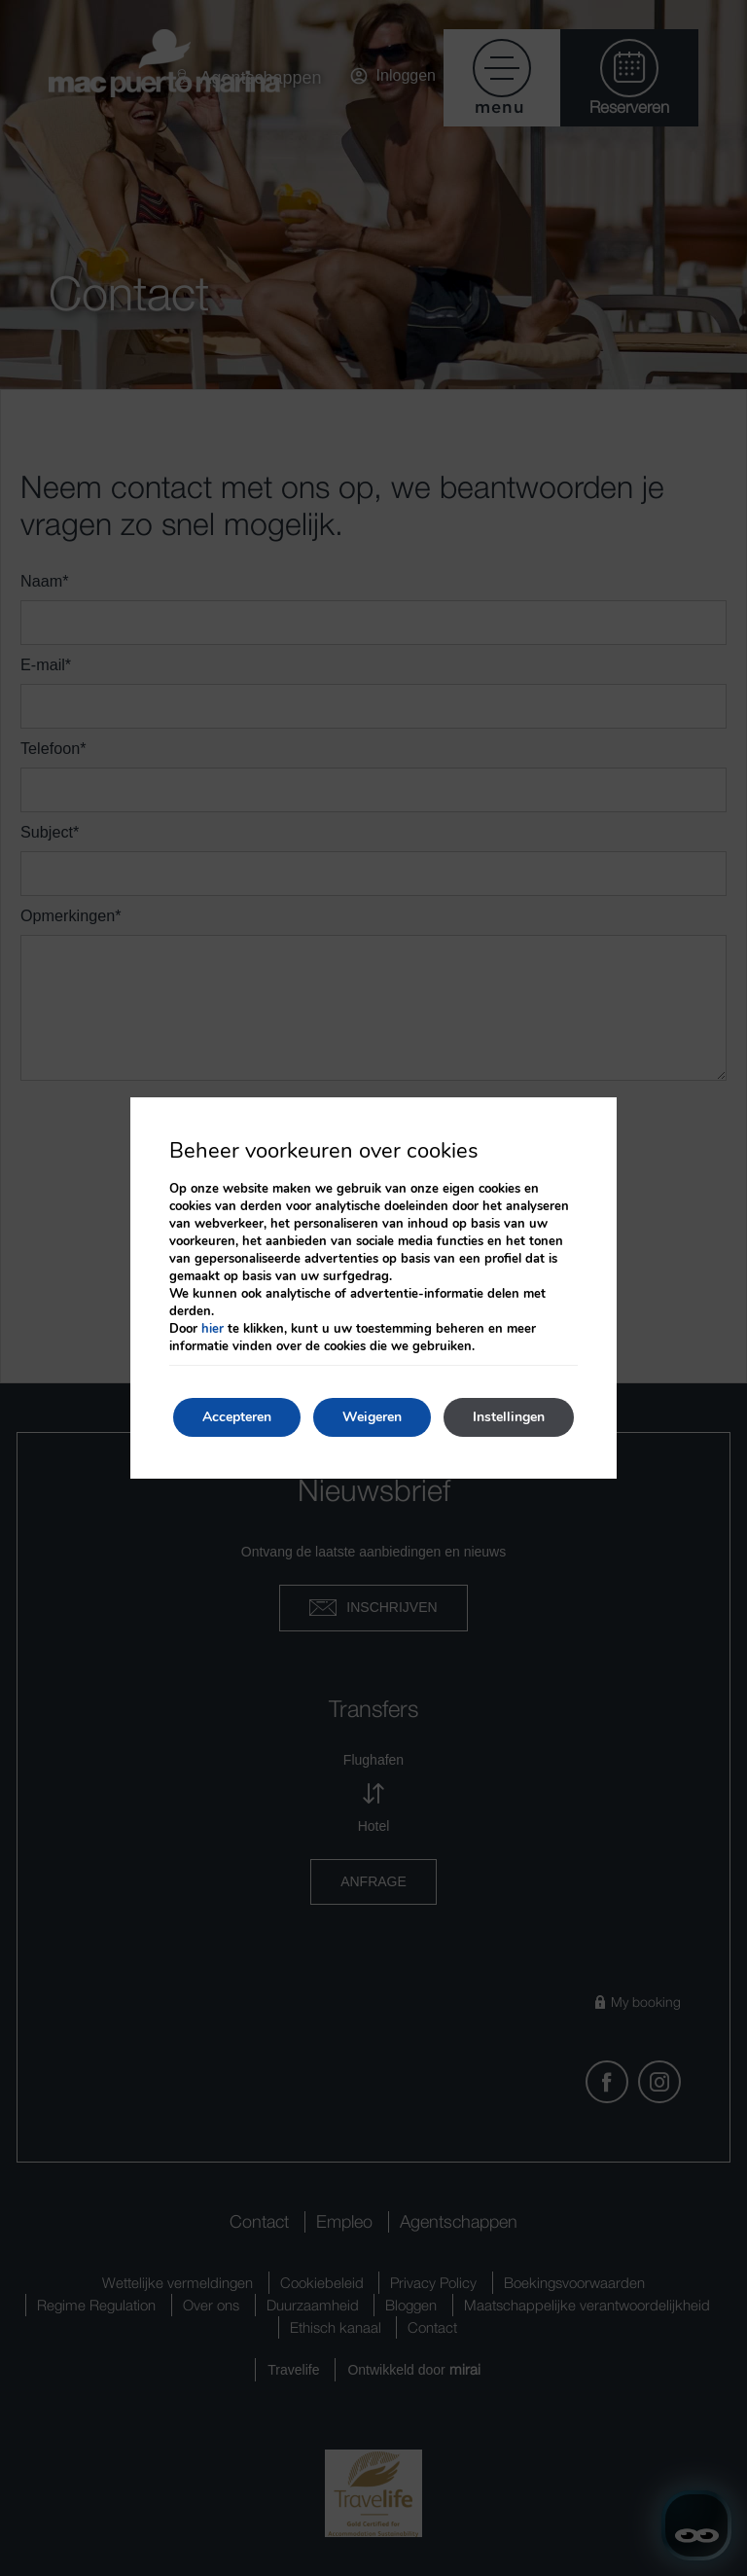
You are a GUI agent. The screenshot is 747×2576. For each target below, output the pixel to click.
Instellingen (509, 1417)
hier (212, 1329)
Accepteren (236, 1417)
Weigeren (372, 1417)
